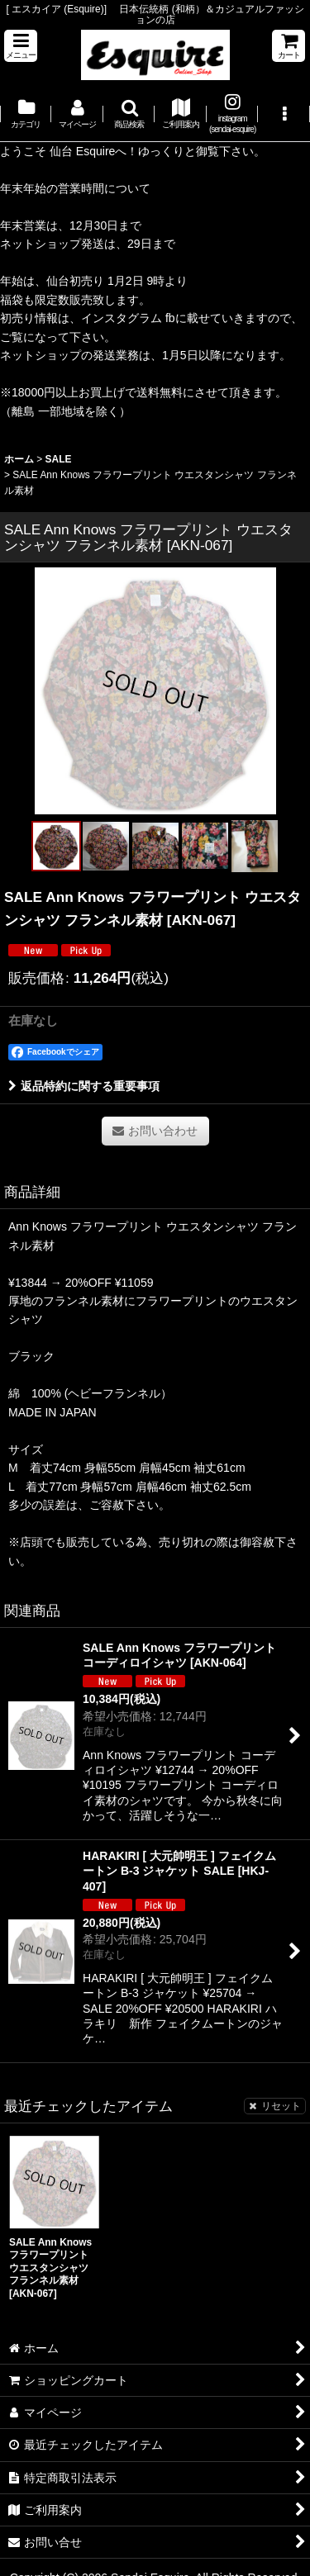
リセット (275, 2106)
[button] (20, 46)
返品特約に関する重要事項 (84, 1086)
